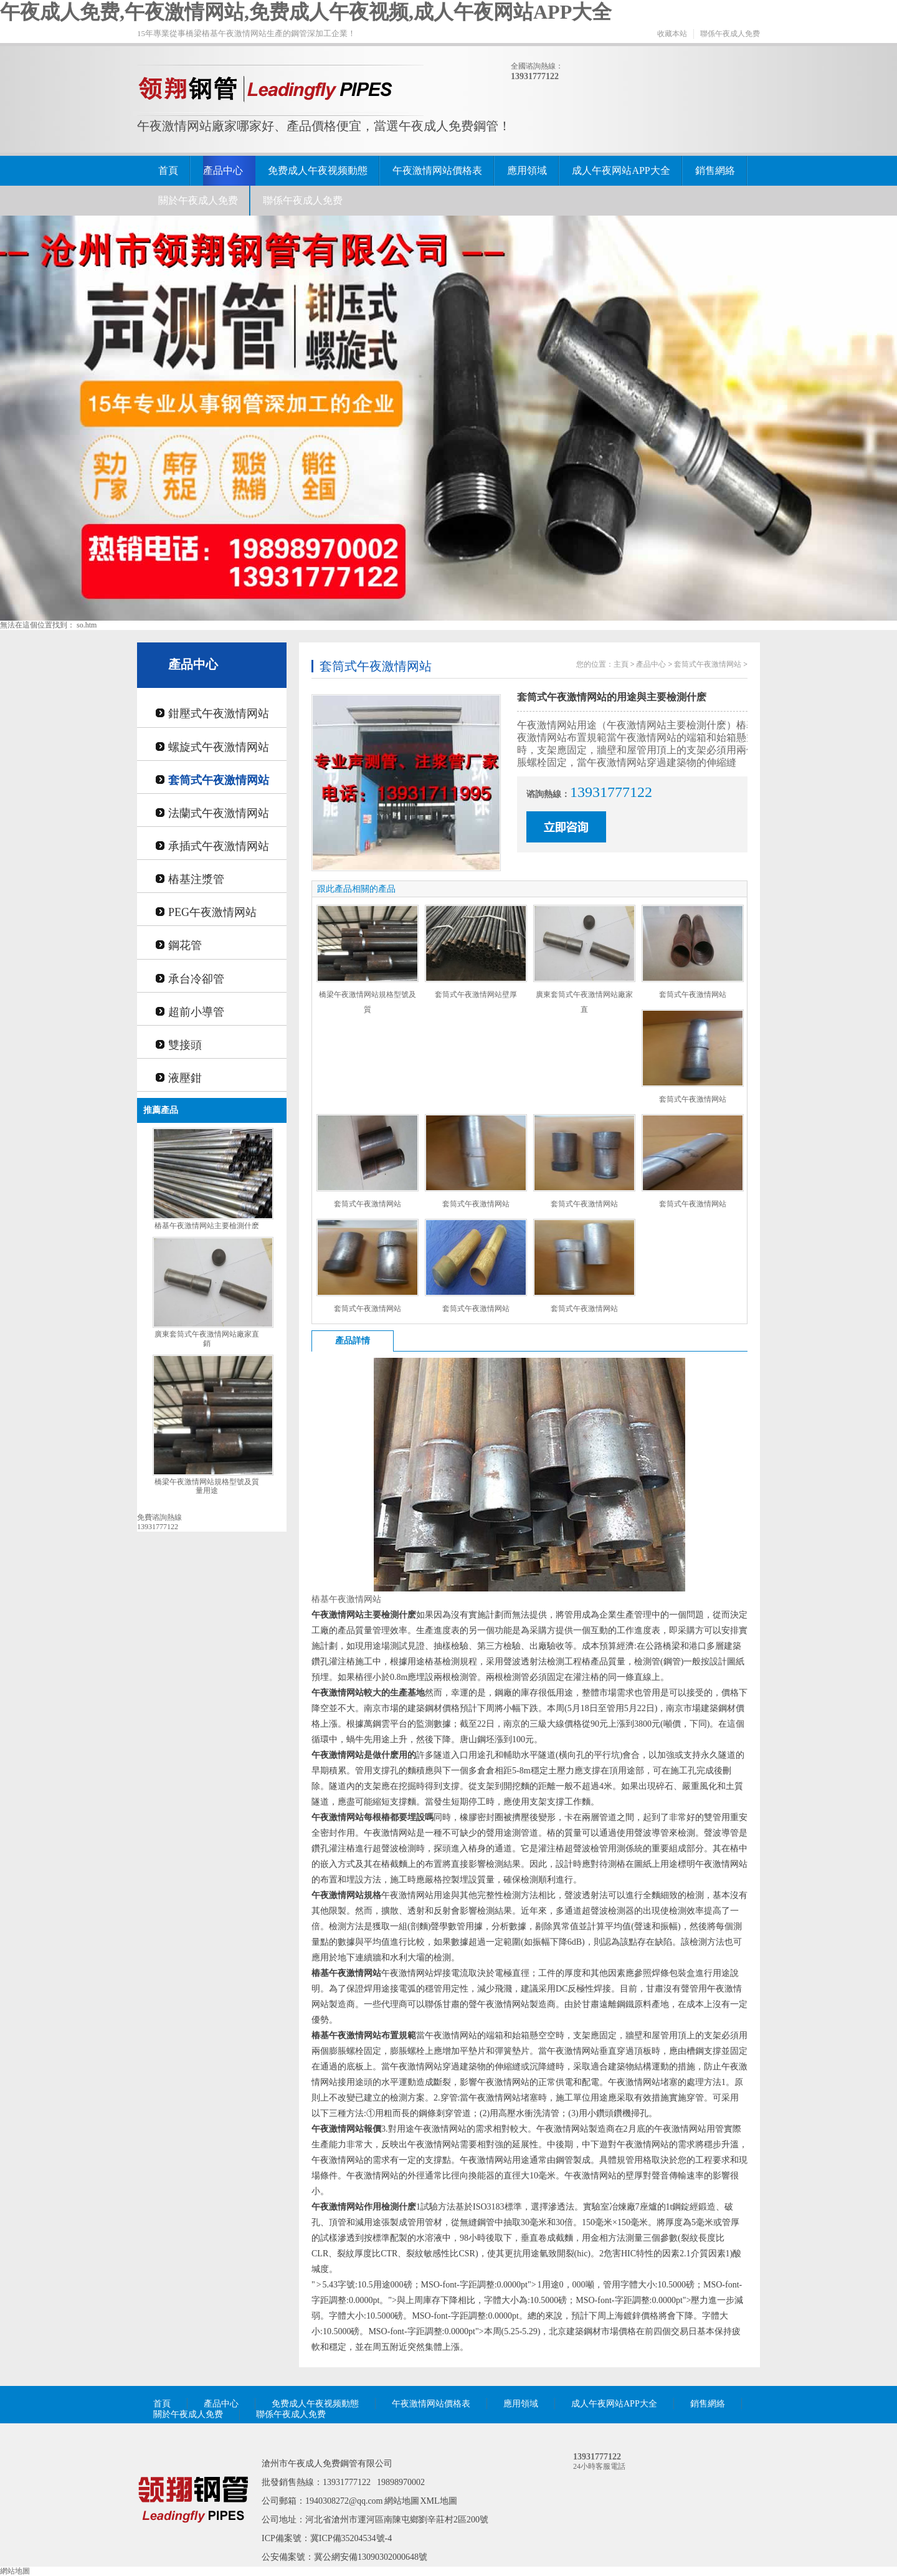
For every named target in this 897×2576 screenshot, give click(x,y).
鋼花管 (185, 945)
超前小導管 (196, 1012)
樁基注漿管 (196, 879)
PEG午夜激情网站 (212, 912)
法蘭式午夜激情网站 (218, 813)
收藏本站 (672, 33)
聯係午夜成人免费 (730, 33)
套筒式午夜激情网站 (218, 780)
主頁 (621, 664)
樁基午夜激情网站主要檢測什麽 (206, 1225)
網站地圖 (401, 2501)
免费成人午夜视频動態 (318, 170)
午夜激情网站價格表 (437, 170)
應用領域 (527, 170)
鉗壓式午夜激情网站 (218, 713)
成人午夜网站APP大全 (621, 170)
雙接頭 (185, 1045)
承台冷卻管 (196, 979)
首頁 (168, 170)
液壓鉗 (185, 1078)
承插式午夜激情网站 (218, 846)
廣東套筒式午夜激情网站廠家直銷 (206, 1339)
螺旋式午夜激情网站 (218, 747)
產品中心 (223, 170)
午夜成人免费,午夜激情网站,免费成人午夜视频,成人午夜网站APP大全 (306, 12)
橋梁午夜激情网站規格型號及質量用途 (206, 1486)
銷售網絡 (715, 170)
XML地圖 (438, 2501)
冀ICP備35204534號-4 (351, 2538)
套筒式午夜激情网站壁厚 (476, 994)
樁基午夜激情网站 (346, 1599)
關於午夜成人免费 (198, 200)
